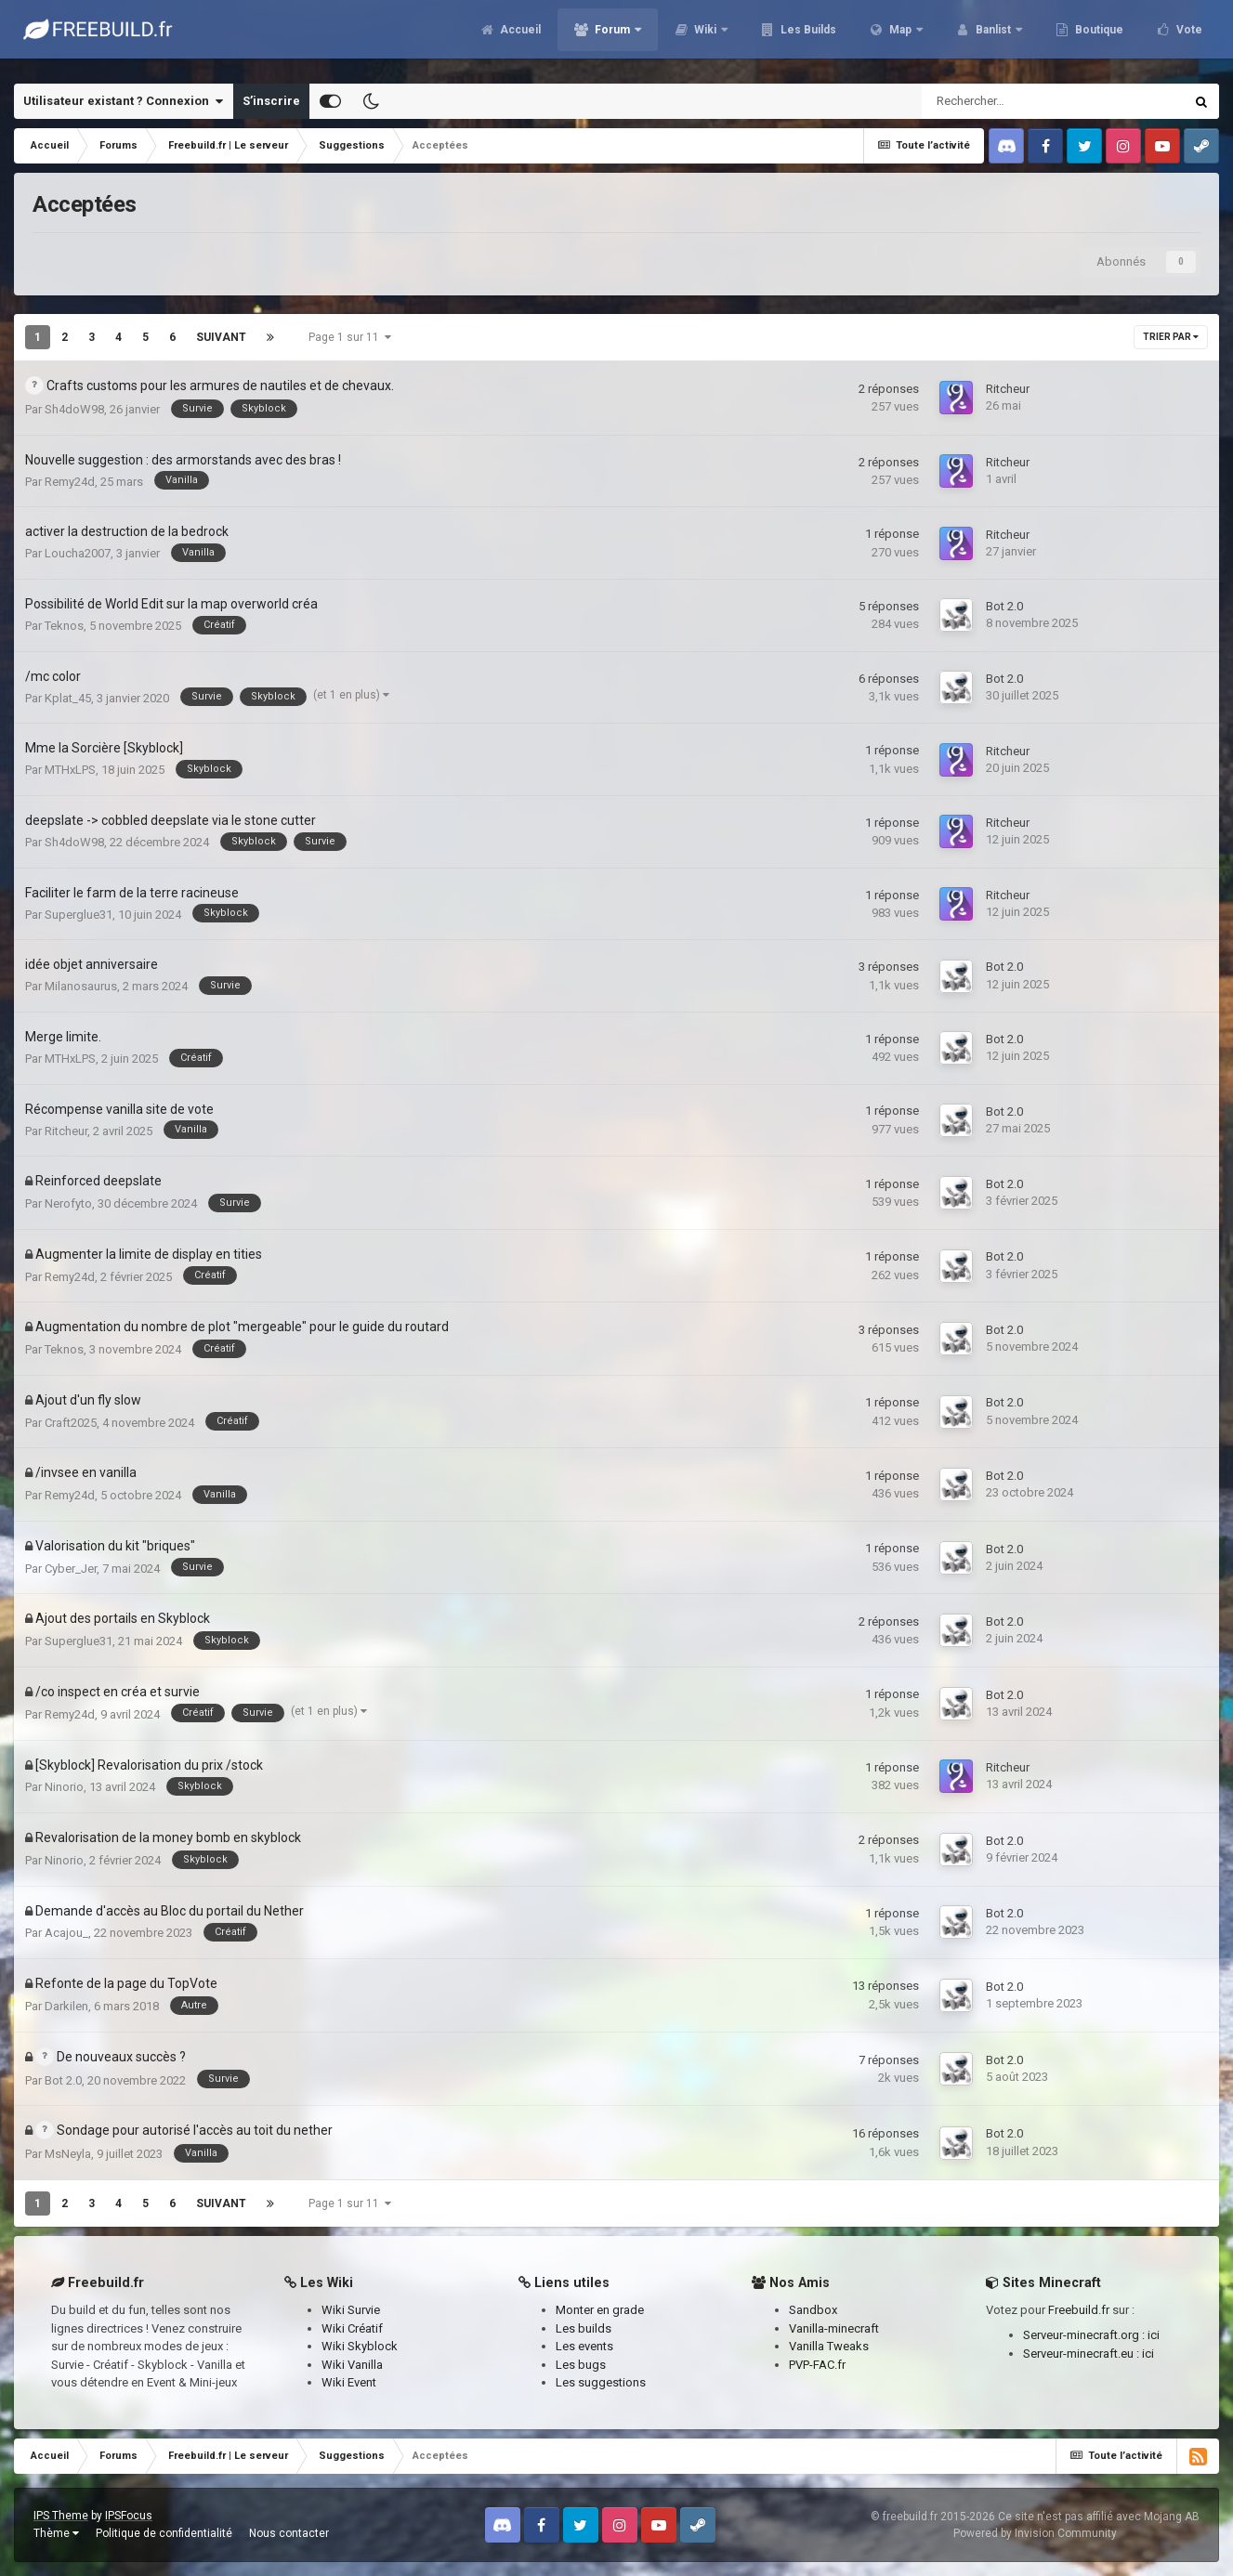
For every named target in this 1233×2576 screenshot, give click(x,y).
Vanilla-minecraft (834, 2328)
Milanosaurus (81, 986)
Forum (612, 37)
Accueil (519, 37)
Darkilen (66, 2006)
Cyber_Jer (71, 1569)
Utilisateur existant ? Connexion (123, 101)
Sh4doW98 (74, 409)
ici (1154, 2335)
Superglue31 (78, 915)
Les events (584, 2346)
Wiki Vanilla (352, 2365)
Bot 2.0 (1004, 606)
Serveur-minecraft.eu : (1082, 2353)
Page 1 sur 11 (349, 337)
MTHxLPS (70, 770)
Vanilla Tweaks (829, 2346)
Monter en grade (600, 2310)
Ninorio (64, 1787)
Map (900, 37)
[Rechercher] (1011, 101)
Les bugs (581, 2365)
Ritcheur (1008, 389)
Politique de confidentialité (164, 2533)
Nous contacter (289, 2533)
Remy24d (70, 482)
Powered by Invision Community (1035, 2533)
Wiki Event (348, 2382)
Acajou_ (66, 1933)
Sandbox (813, 2310)
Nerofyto (68, 1203)
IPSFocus (128, 2515)
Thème (56, 2533)
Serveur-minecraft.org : (1085, 2335)
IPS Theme (60, 2515)
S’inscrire (271, 101)
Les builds (583, 2328)
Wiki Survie (350, 2310)
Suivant (221, 337)
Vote (1188, 37)
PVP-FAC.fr (817, 2365)
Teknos (64, 626)
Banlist (993, 37)
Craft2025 (71, 1423)
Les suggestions (601, 2382)
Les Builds (807, 37)
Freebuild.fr (1078, 2310)
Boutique (1097, 37)
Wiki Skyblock (359, 2346)
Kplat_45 (68, 698)
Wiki (705, 37)
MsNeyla (68, 2154)
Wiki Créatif (352, 2328)
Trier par (1171, 337)
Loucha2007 (78, 553)
